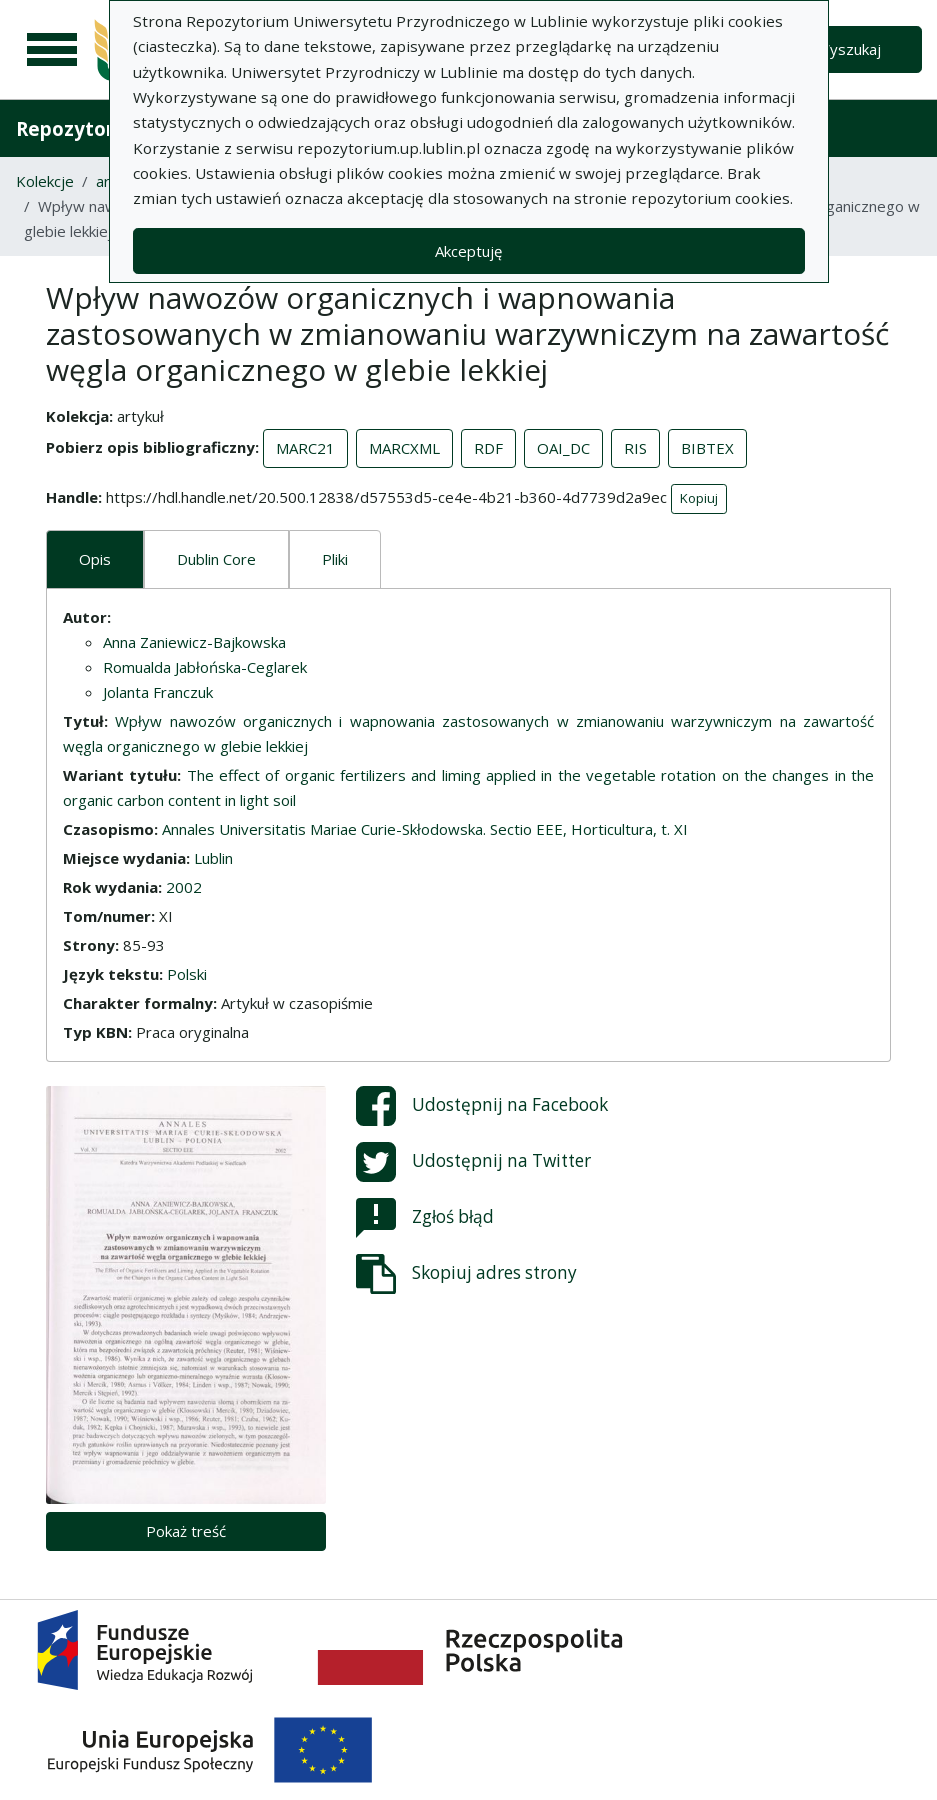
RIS (635, 448)
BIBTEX (707, 448)
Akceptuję (468, 251)
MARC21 (305, 448)
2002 (184, 887)
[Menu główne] (52, 50)
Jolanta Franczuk (158, 692)
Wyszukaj (848, 49)
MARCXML (404, 448)
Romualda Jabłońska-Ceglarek (205, 667)
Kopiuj (699, 498)
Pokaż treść (186, 1531)
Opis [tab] (95, 559)
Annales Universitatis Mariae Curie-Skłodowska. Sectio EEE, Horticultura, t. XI (425, 829)
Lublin (213, 858)
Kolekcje (45, 181)
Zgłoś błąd (425, 1218)
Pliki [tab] (335, 559)
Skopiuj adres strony (466, 1274)
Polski (187, 974)
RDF (488, 448)
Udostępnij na (482, 1106)
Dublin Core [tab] (216, 559)
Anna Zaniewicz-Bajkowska (194, 642)
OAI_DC (563, 448)
